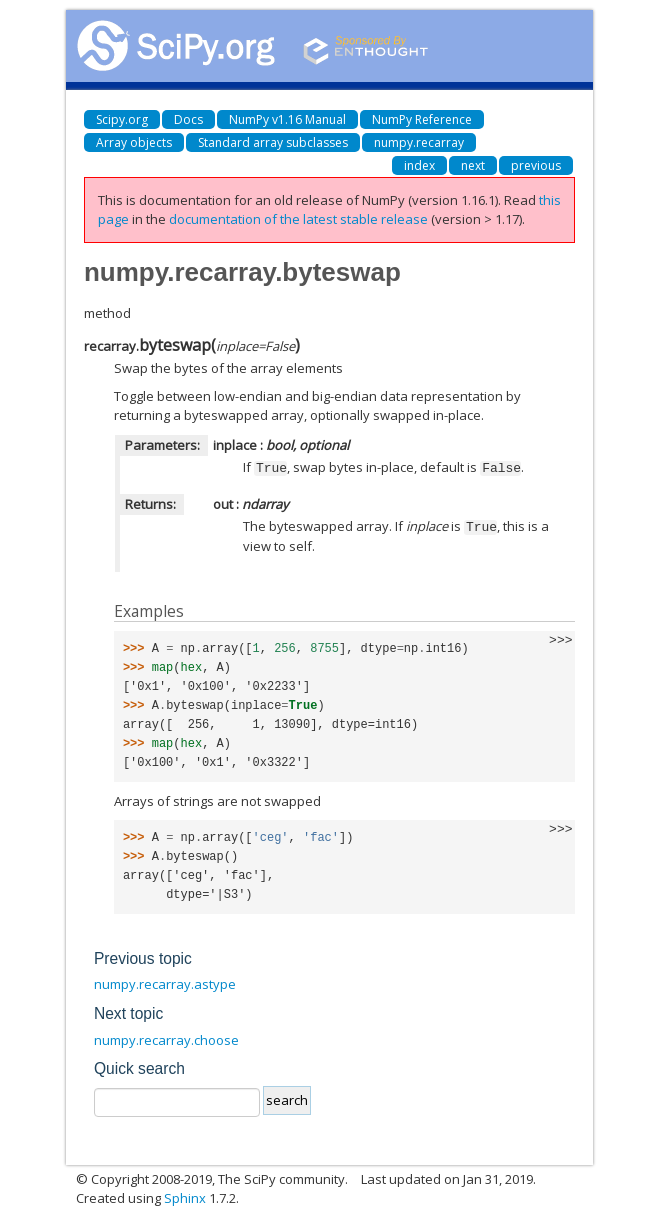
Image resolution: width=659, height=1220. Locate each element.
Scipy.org (122, 119)
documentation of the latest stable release (298, 219)
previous (536, 165)
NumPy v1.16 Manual (287, 119)
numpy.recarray (419, 142)
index (419, 165)
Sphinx (185, 1196)
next (473, 165)
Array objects (134, 142)
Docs (188, 119)
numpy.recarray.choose (166, 1038)
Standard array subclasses (273, 142)
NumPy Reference (422, 119)
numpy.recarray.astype (165, 982)
